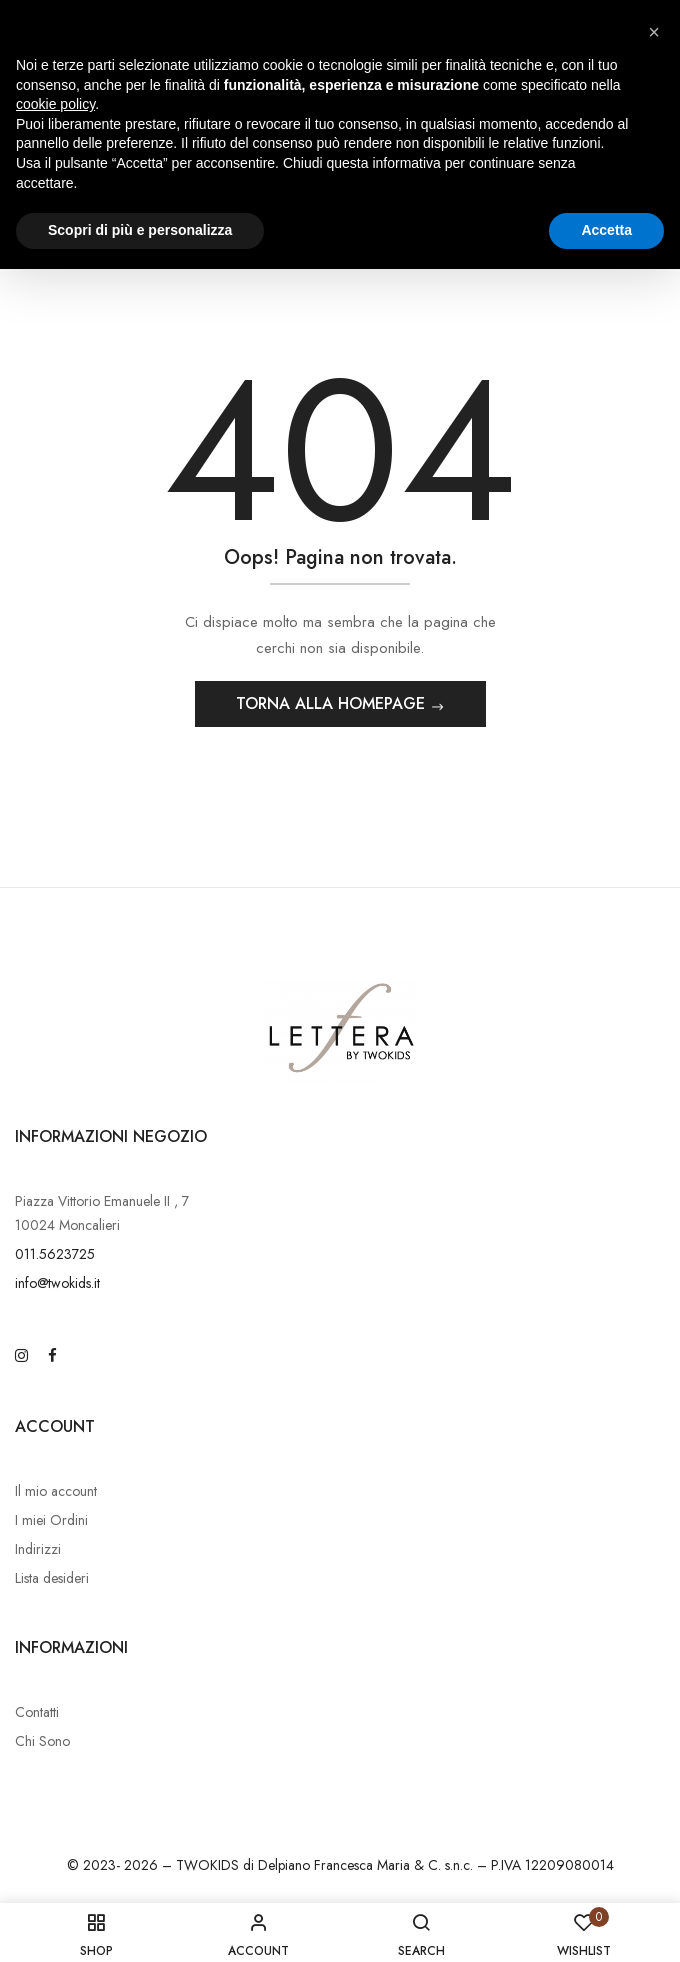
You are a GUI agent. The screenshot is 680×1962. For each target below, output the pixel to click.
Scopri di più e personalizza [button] (140, 230)
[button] (654, 32)
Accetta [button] (606, 230)
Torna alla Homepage (333, 703)
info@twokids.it (57, 1283)
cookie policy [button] (55, 104)
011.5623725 (55, 1254)
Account (55, 1426)
